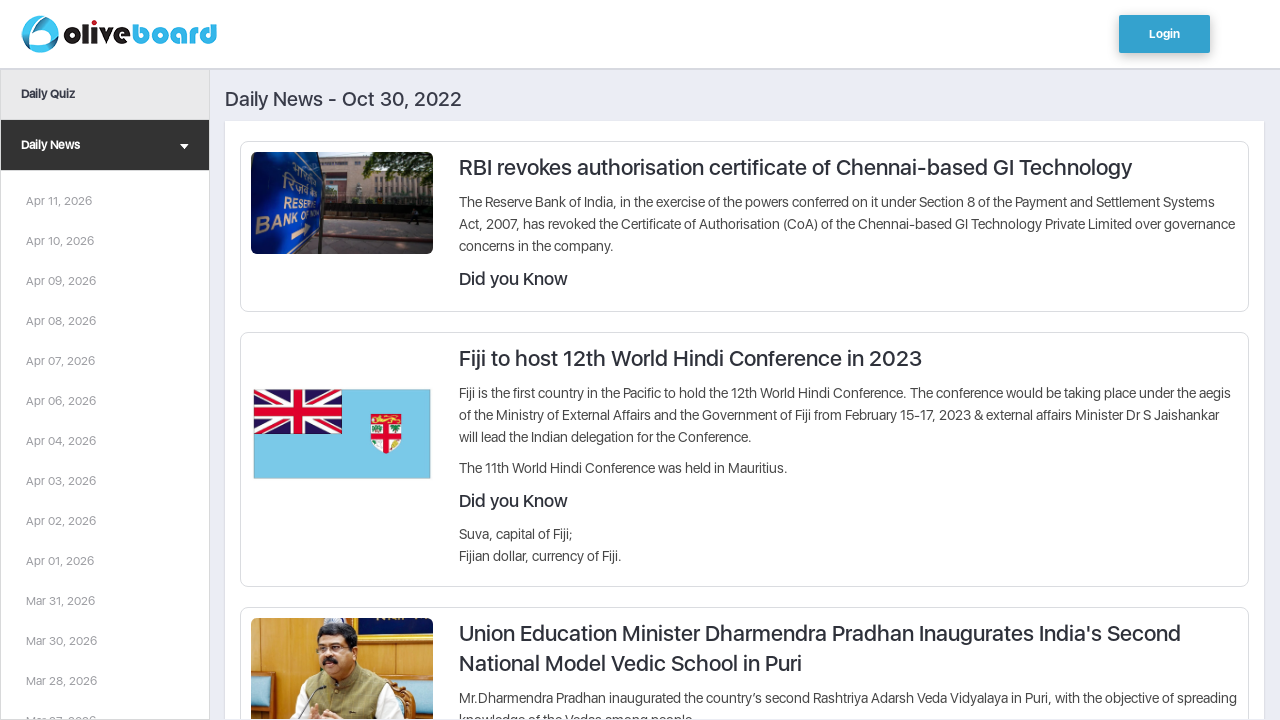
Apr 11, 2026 (59, 201)
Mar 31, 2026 (60, 601)
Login (1164, 34)
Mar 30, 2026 (61, 641)
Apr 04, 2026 (61, 441)
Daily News (105, 147)
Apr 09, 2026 (61, 281)
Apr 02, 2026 (61, 521)
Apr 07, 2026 (60, 361)
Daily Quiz (48, 94)
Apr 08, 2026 (61, 321)
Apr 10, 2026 (60, 241)
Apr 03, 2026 (61, 481)
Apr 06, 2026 (61, 401)
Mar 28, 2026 (61, 681)
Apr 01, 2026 (60, 561)
